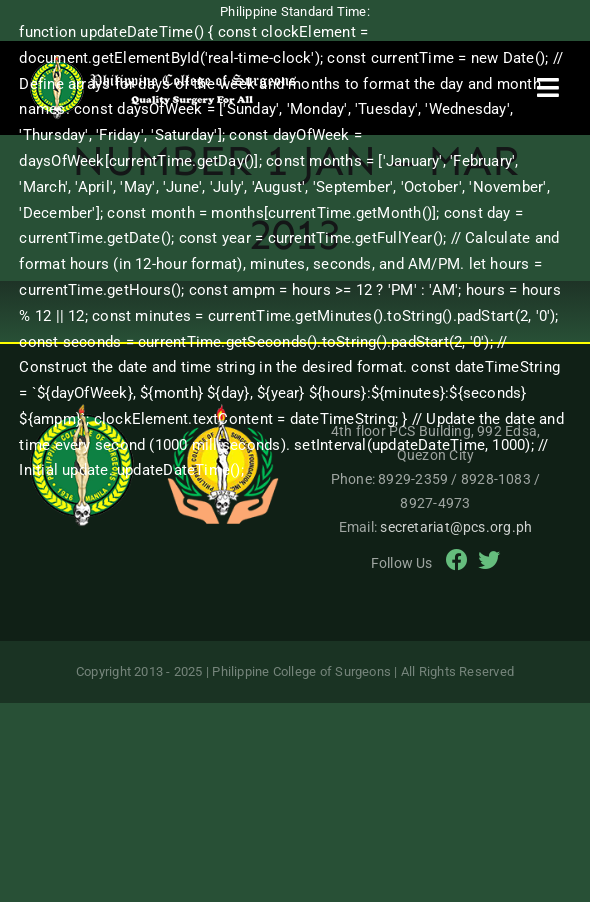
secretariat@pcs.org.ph (456, 527)
